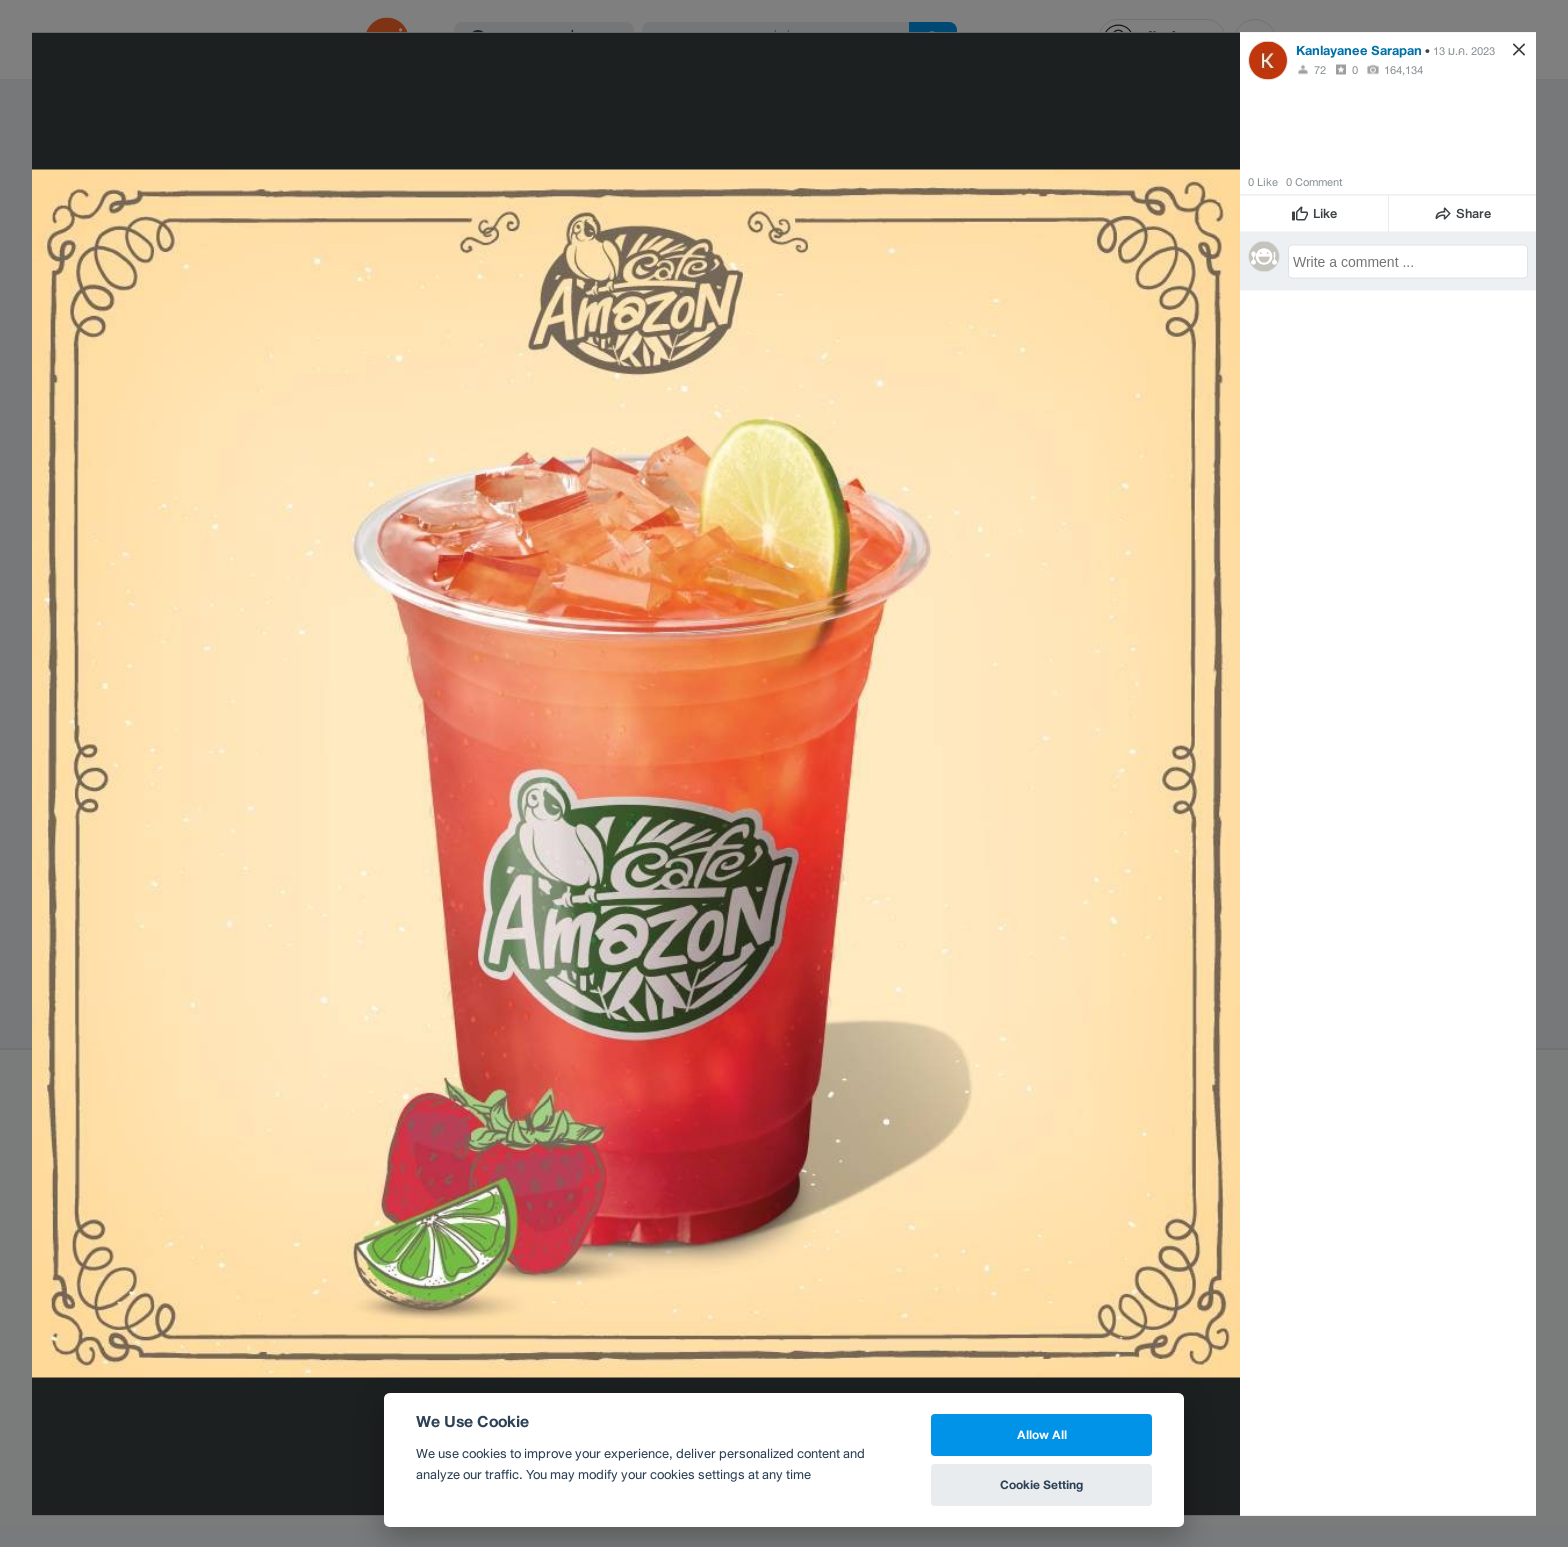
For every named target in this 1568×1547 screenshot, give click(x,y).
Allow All (1042, 1434)
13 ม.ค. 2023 (1464, 50)
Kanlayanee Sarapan (1359, 49)
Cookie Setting (1041, 1484)
